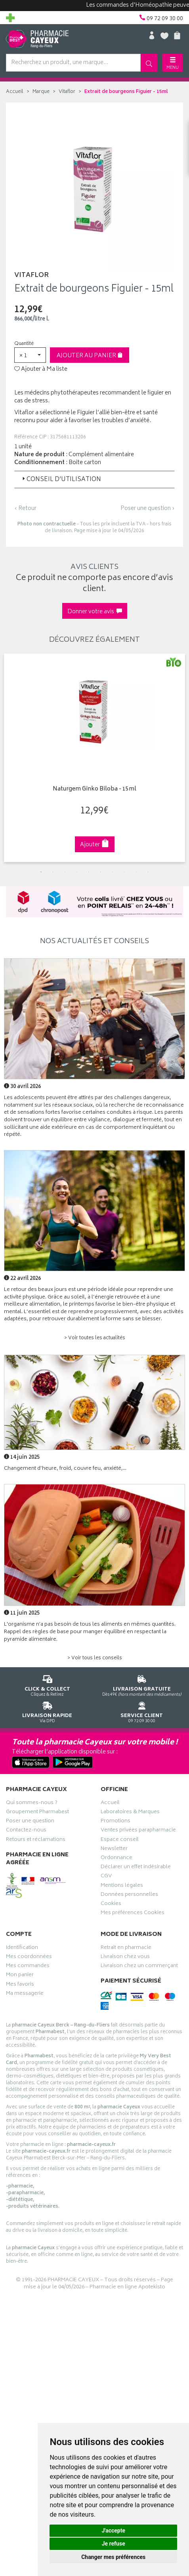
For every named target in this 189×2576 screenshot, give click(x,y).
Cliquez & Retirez (47, 1684)
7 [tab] (112, 872)
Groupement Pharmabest (37, 1813)
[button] (30, 355)
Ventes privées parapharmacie (138, 1831)
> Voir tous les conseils (94, 1658)
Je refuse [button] (113, 2543)
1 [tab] (41, 872)
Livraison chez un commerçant (139, 1967)
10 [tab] (148, 872)
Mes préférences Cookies (132, 1914)
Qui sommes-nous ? (31, 1804)
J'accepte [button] (113, 2530)
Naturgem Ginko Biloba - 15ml (94, 789)
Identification (22, 1948)
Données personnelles (129, 1895)
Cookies (111, 1905)
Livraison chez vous (125, 1958)
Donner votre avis (94, 612)
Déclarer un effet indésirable (136, 1868)
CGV (106, 1877)
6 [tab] (101, 872)
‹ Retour (25, 509)
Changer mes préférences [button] (113, 2557)
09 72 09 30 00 (142, 1711)
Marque (41, 92)
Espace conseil (120, 1840)
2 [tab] (53, 872)
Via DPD (47, 1711)
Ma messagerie (25, 1994)
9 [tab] (136, 872)
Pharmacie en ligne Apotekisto (127, 2287)
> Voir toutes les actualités (94, 1338)
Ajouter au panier (90, 356)
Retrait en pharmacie (126, 1948)
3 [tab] (65, 872)
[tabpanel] (94, 758)
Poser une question (30, 1822)
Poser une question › (147, 509)
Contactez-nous (26, 1831)
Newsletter (114, 1850)
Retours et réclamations (35, 1840)
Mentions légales (122, 1886)
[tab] (94, 479)
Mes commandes (28, 1967)
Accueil (14, 92)
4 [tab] (77, 872)
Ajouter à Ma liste (40, 369)
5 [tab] (89, 872)
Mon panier (20, 1976)
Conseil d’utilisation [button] (61, 479)
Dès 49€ (142, 1684)
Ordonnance (116, 1859)
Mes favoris (20, 1985)
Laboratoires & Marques (130, 1813)
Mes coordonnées (29, 1958)
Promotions (115, 1822)
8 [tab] (124, 872)
